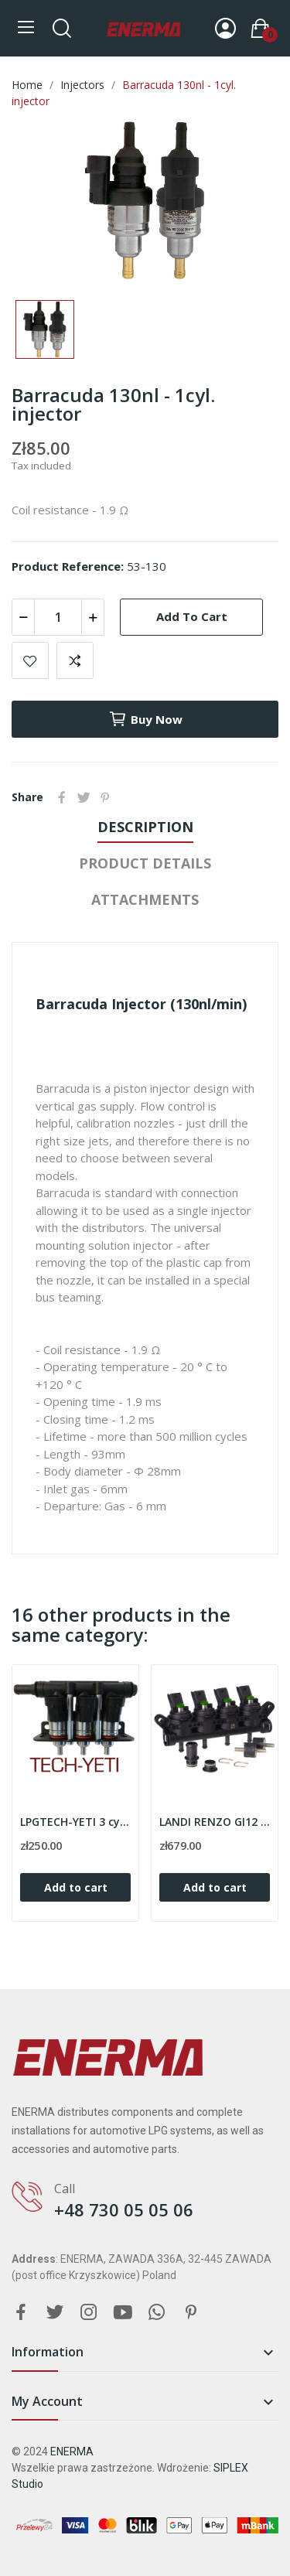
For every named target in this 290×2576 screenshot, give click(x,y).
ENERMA (72, 2451)
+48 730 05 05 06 (123, 2209)
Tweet (83, 797)
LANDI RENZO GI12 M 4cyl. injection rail (214, 1821)
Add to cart (191, 616)
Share (62, 797)
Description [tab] (145, 826)
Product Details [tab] (145, 863)
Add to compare (75, 660)
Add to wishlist (30, 660)
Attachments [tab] (145, 899)
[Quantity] (58, 617)
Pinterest (105, 797)
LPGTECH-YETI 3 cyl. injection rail (75, 1821)
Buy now (145, 719)
